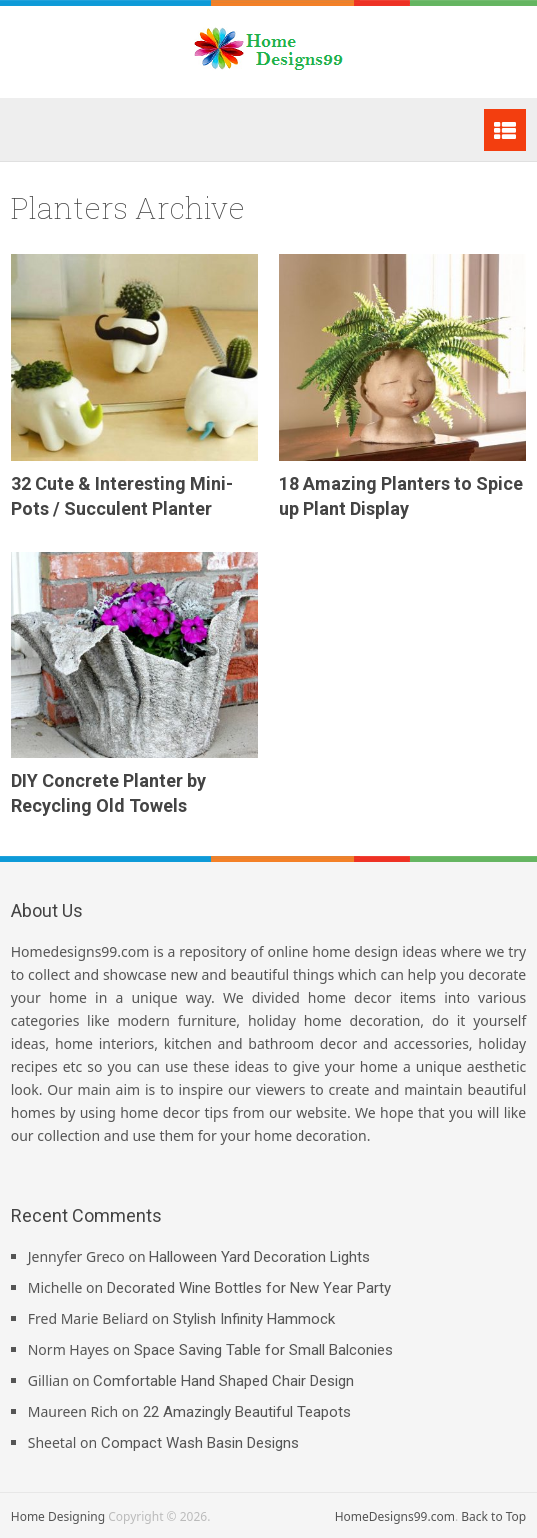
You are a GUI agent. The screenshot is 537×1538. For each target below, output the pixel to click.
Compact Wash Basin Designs (200, 1443)
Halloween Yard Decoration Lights (259, 1257)
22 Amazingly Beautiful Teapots (247, 1412)
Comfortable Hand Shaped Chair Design (223, 1381)
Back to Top (493, 1516)
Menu (505, 130)
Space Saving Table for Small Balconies (263, 1350)
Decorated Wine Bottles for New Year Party (249, 1288)
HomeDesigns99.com (395, 1516)
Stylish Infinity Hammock (254, 1319)
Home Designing (58, 1516)
